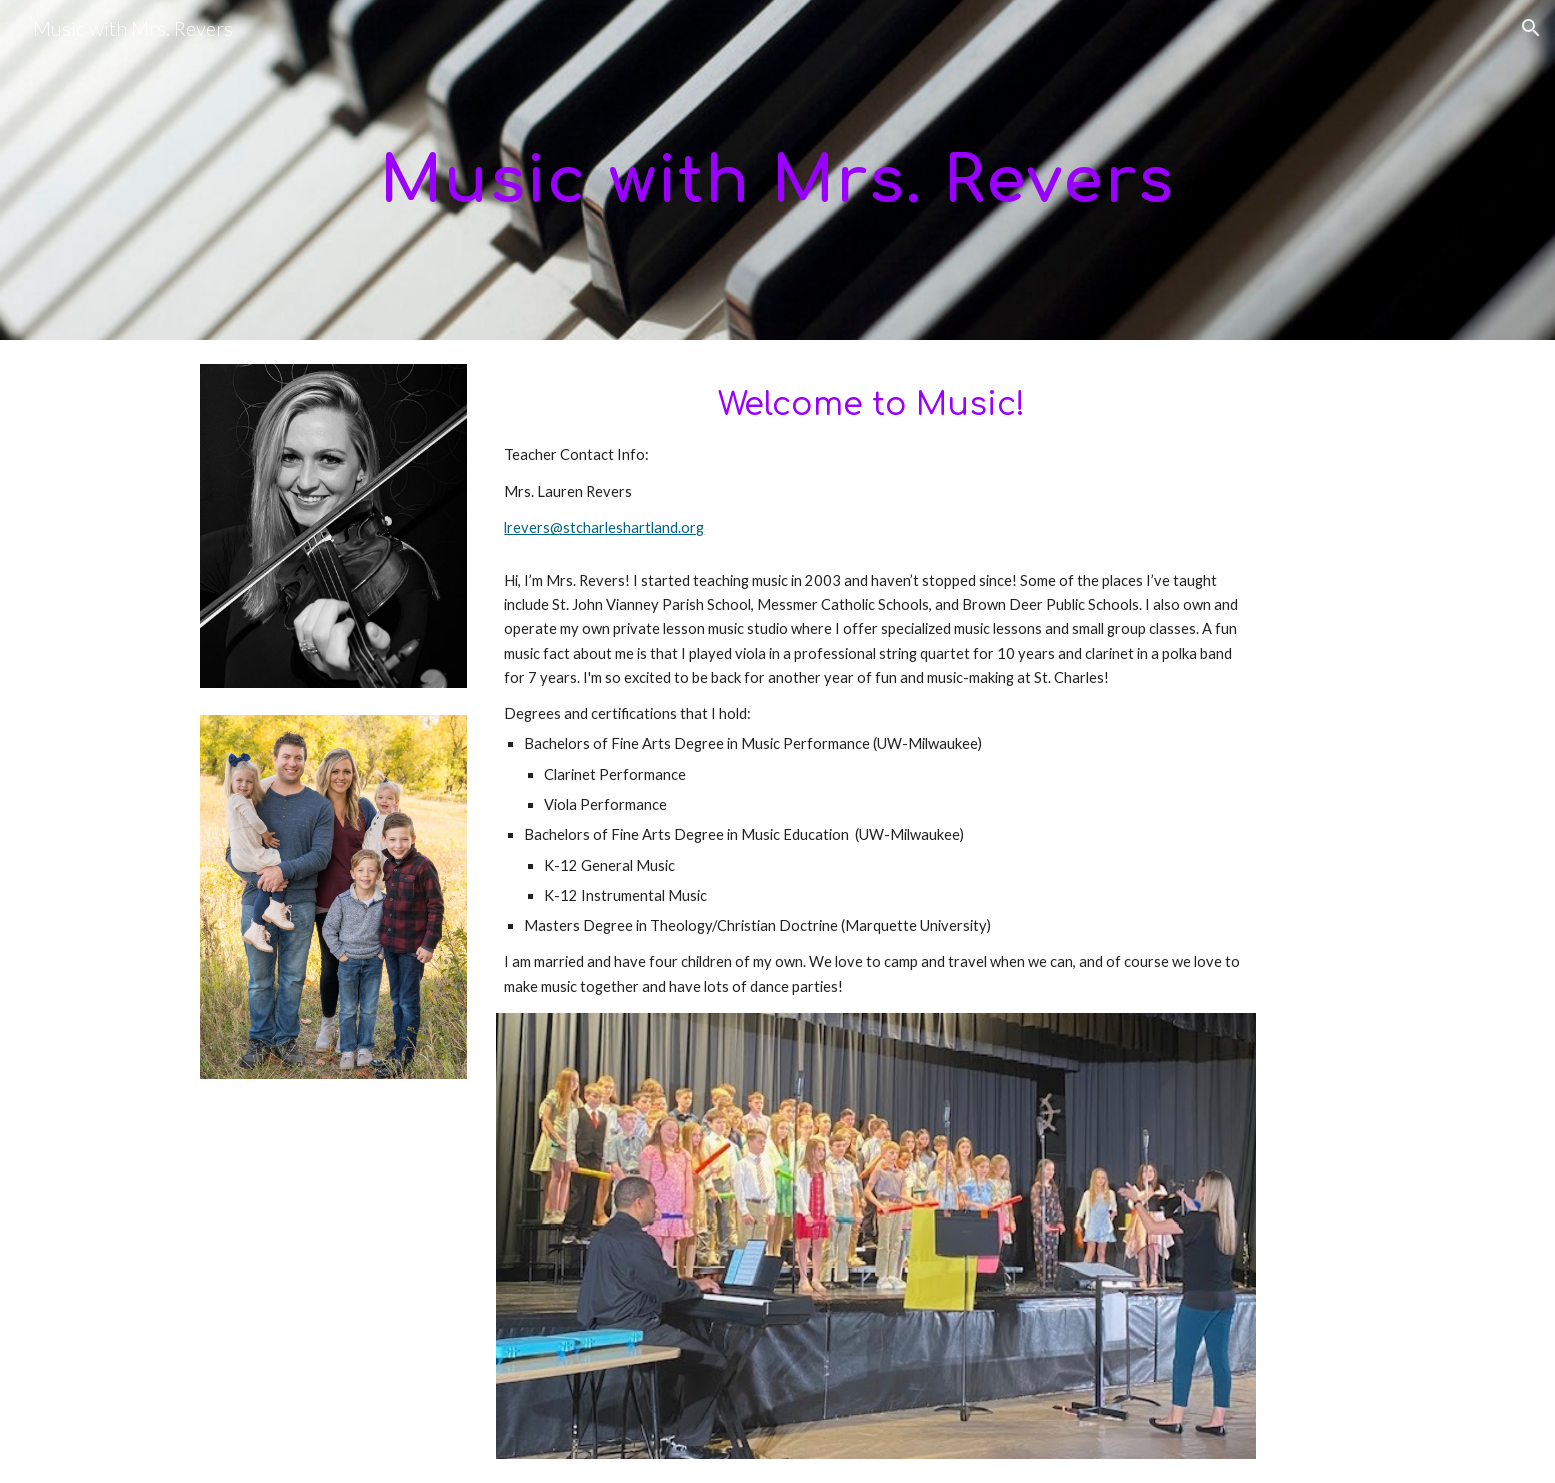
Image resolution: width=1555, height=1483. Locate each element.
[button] (1531, 28)
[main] (777, 170)
